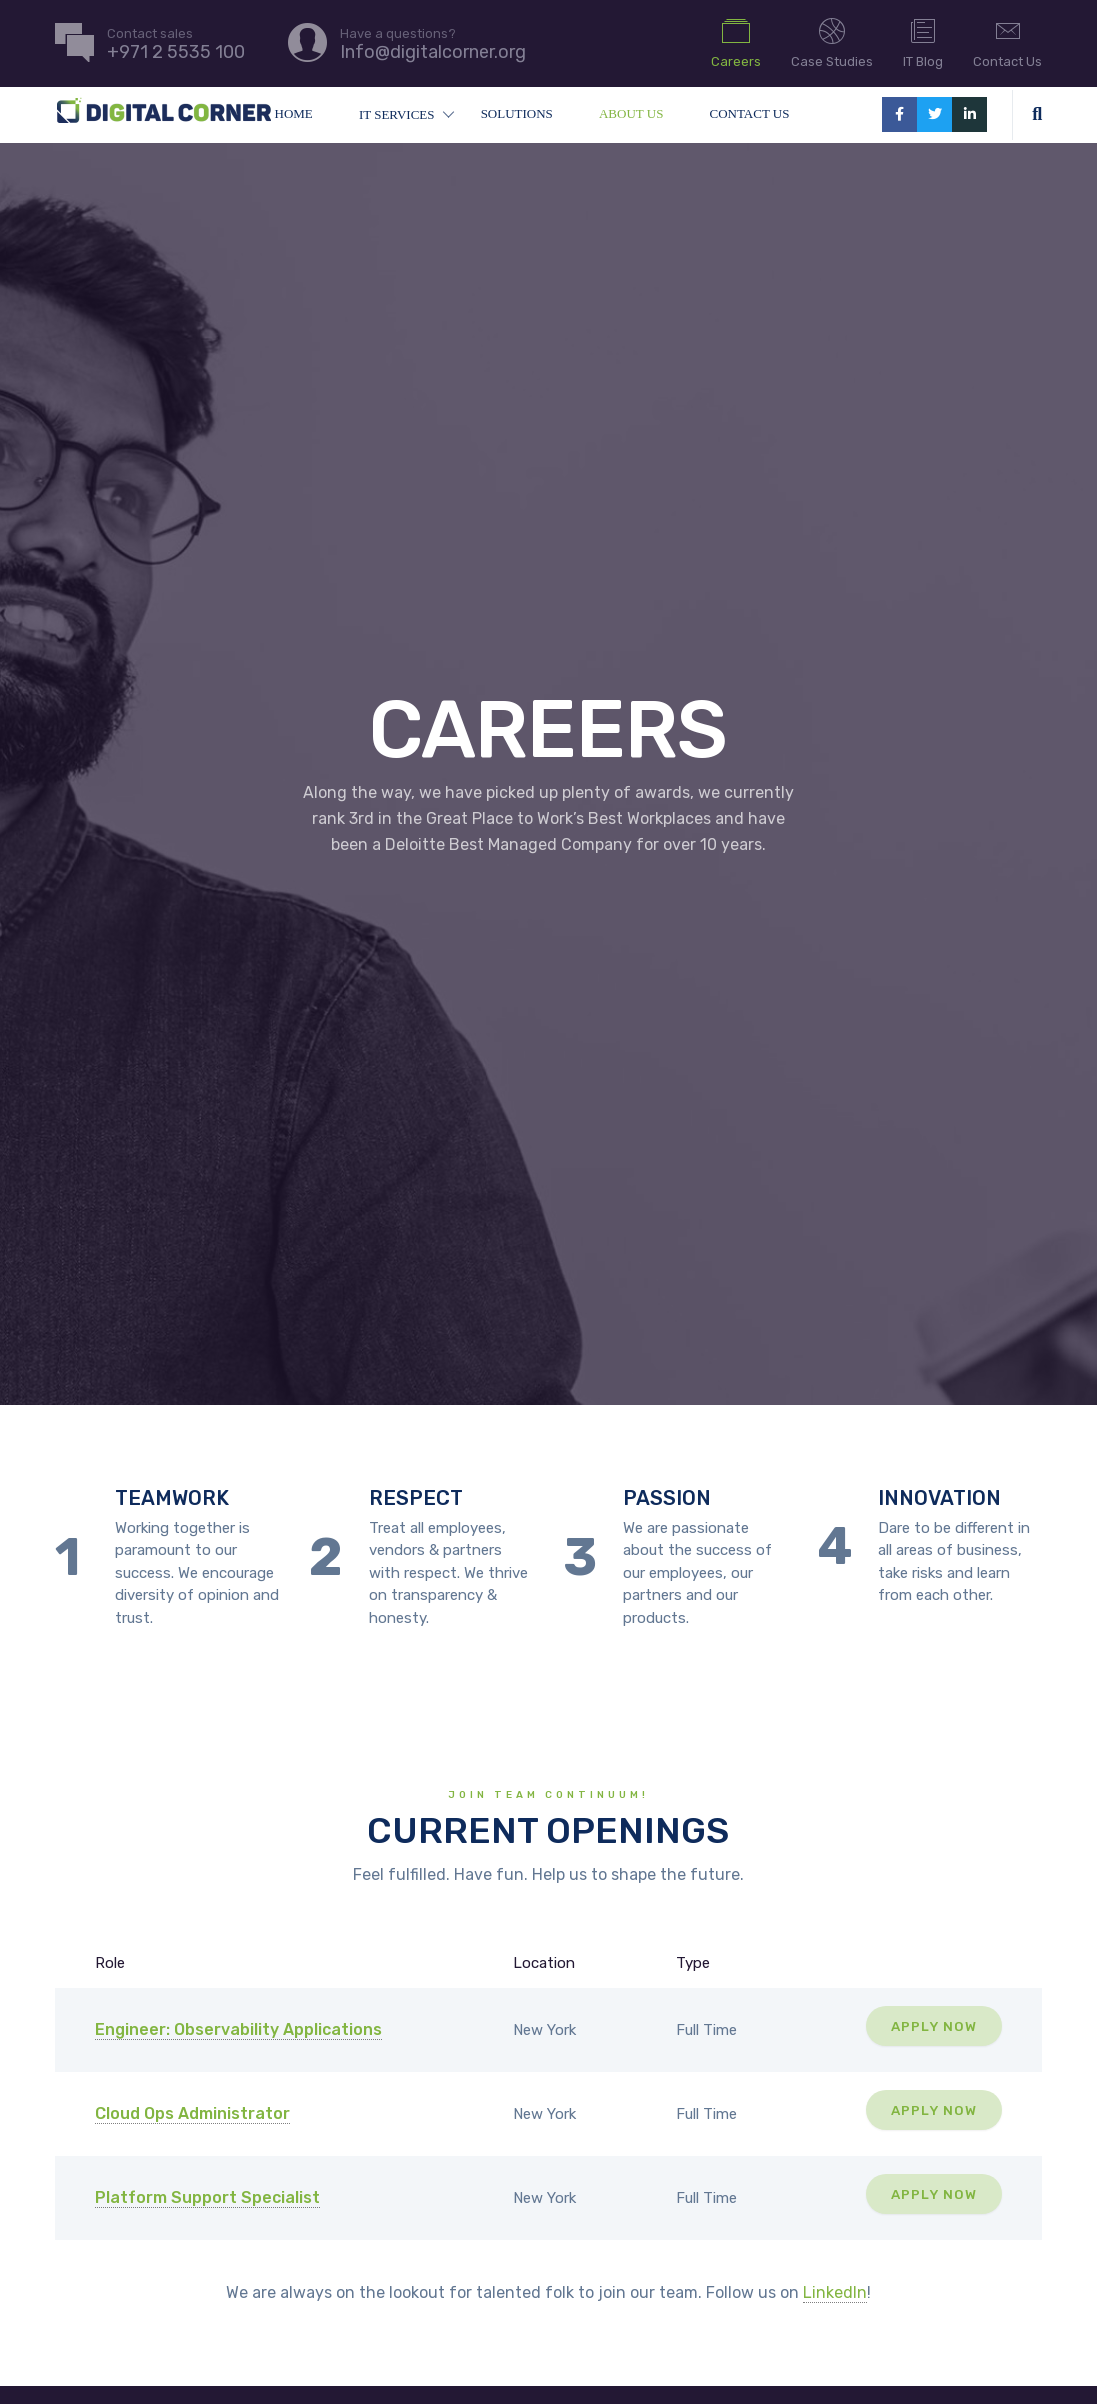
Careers (736, 42)
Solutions (517, 113)
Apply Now (934, 2026)
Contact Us (1007, 42)
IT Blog (923, 42)
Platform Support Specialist (207, 2197)
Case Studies (832, 42)
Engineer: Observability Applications (238, 2029)
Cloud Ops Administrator (192, 2113)
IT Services (397, 114)
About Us (631, 113)
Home (294, 113)
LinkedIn (835, 2292)
